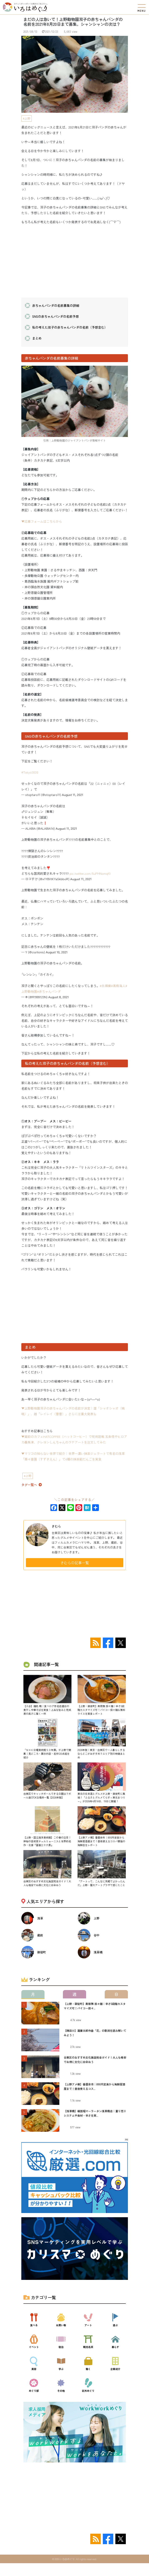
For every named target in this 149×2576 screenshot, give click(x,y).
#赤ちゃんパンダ (49, 991)
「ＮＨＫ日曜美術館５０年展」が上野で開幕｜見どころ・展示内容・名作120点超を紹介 (47, 1753)
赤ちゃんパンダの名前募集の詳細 (55, 305)
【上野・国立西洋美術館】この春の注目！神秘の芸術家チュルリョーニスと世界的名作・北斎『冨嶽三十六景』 (47, 1841)
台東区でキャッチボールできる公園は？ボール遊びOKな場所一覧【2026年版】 (47, 1795)
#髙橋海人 (118, 985)
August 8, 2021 (58, 997)
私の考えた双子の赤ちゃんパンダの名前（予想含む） (69, 327)
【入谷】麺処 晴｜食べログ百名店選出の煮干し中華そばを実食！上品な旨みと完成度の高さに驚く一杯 (47, 1709)
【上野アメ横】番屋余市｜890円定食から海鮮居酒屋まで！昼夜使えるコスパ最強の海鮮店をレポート (101, 1841)
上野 (27, 118)
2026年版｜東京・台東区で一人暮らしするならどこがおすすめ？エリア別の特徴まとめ (101, 1753)
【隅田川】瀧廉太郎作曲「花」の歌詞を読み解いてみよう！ (95, 2033)
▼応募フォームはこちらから (41, 521)
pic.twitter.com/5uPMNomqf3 (90, 873)
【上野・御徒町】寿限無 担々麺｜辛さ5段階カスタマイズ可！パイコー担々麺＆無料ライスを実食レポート (101, 1709)
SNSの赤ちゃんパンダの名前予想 (55, 316)
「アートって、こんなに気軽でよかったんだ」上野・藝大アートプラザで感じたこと (101, 1883)
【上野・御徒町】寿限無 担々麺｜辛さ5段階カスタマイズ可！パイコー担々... (95, 2006)
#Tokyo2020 (29, 772)
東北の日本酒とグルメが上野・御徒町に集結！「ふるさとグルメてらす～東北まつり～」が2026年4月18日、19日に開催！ (101, 1797)
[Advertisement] (74, 257)
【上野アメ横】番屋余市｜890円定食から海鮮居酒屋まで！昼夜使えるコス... (94, 2086)
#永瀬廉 (105, 985)
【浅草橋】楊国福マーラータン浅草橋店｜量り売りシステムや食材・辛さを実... (95, 2113)
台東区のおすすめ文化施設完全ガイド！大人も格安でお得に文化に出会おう (47, 1883)
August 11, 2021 (72, 794)
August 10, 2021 (56, 952)
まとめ (37, 338)
